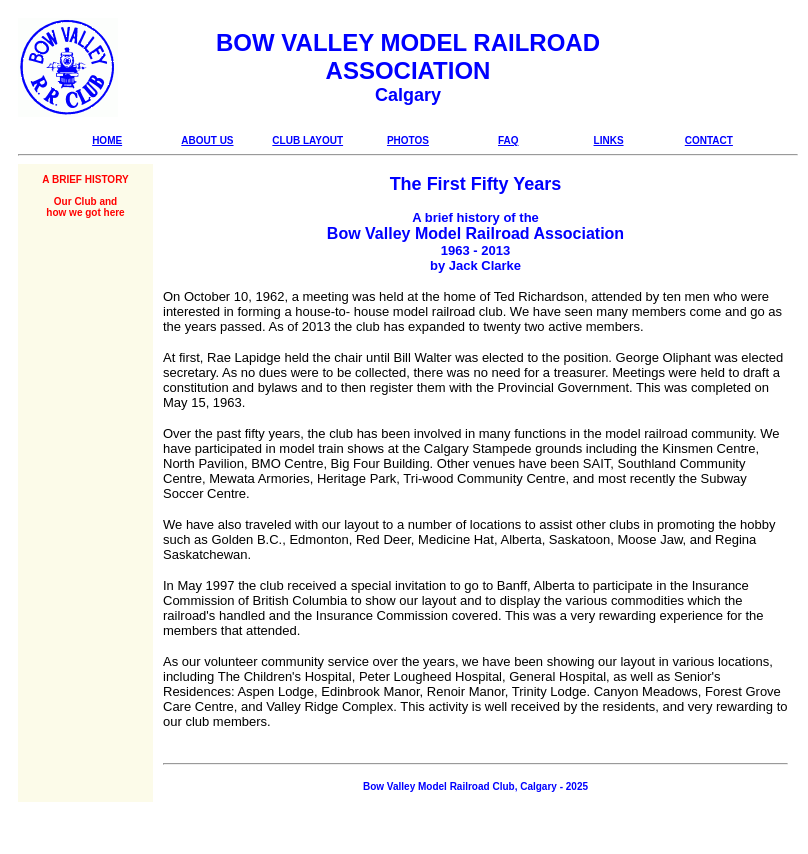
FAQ (508, 140)
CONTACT (709, 140)
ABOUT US (207, 140)
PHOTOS (408, 140)
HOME (107, 140)
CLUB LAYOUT (307, 140)
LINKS (609, 140)
